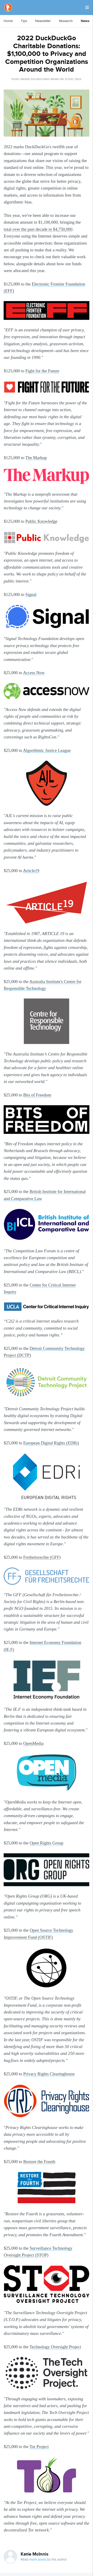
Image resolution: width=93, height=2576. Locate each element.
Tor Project (39, 2446)
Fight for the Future (42, 370)
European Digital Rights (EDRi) (51, 1443)
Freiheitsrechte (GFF (41, 1557)
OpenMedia (33, 1743)
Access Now (34, 672)
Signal (31, 594)
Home (8, 21)
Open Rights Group (46, 1843)
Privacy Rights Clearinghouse (49, 2073)
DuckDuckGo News (45, 79)
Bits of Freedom (37, 1095)
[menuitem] (8, 21)
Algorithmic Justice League (47, 750)
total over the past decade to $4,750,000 (38, 229)
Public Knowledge (41, 521)
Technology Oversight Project (55, 2346)
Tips (24, 21)
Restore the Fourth (39, 2161)
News (85, 21)
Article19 (31, 870)
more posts (37, 2559)
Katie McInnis (35, 2554)
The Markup (36, 457)
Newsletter (43, 21)
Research (66, 21)
